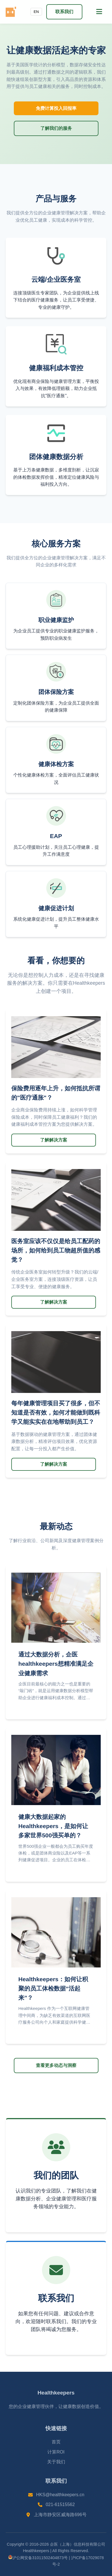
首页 (56, 2441)
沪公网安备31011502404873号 (38, 2557)
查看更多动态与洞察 (56, 2065)
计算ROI (55, 2452)
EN (36, 12)
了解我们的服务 (56, 128)
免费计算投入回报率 (56, 108)
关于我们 (56, 2461)
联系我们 (64, 11)
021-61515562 (60, 2504)
